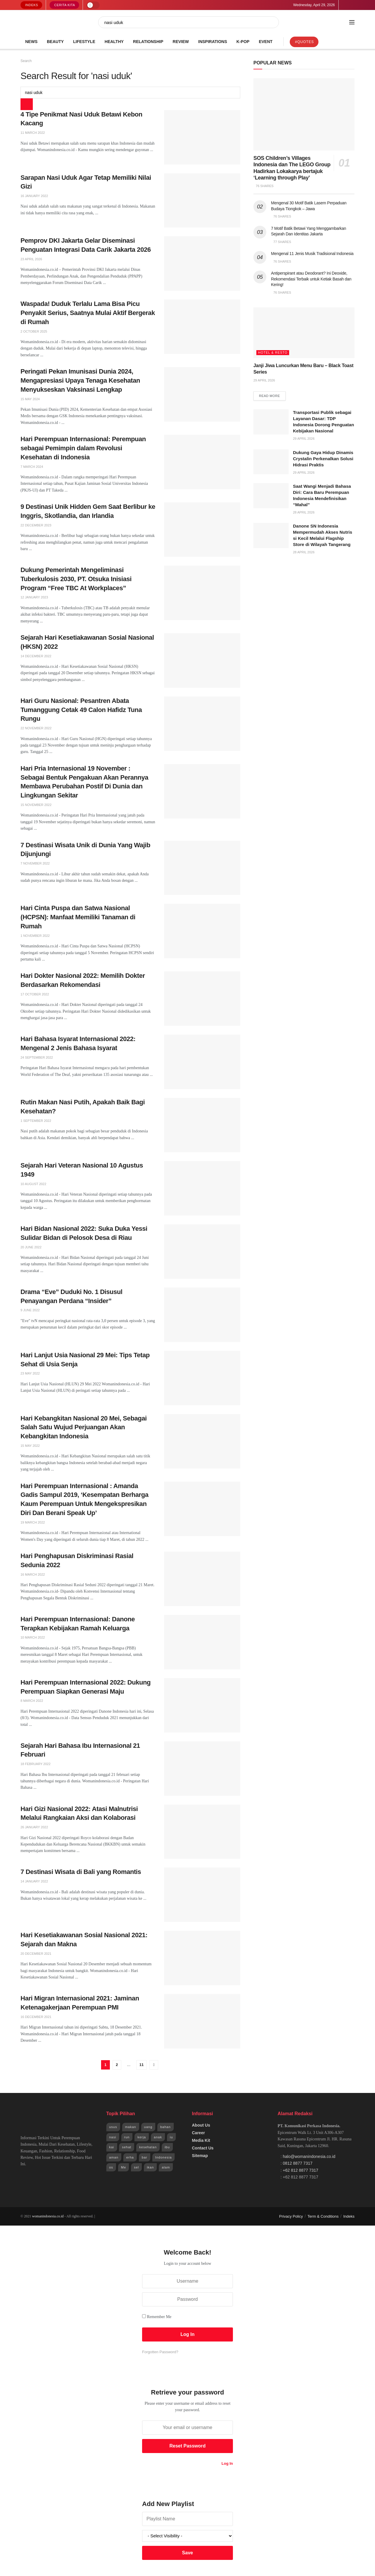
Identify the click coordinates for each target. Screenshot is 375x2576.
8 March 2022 (32, 1700)
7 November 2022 (35, 863)
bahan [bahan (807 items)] (165, 2127)
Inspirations (212, 41)
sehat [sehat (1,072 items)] (126, 2147)
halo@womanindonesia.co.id (309, 2156)
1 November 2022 (35, 935)
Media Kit (201, 2140)
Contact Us (203, 2148)
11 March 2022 (33, 132)
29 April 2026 (264, 380)
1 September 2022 (36, 1120)
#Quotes (304, 42)
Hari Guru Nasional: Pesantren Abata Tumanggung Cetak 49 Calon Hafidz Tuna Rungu (81, 710)
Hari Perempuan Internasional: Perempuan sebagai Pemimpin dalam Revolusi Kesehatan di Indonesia (83, 448)
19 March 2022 (33, 1522)
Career (198, 2132)
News (31, 41)
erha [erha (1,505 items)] (130, 2157)
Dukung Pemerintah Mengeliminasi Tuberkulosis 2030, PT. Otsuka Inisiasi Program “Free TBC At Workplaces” (76, 579)
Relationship (148, 41)
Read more (269, 396)
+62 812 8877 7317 (300, 2170)
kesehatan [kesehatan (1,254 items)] (148, 2147)
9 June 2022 (30, 1310)
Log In (227, 2463)
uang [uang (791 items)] (148, 2127)
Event (265, 41)
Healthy (114, 41)
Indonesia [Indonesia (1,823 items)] (163, 2157)
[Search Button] (275, 22)
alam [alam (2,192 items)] (166, 2167)
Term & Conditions (323, 2216)
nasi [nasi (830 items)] (112, 2137)
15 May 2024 (30, 399)
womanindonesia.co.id (48, 2216)
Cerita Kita (64, 5)
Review (181, 41)
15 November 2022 (36, 805)
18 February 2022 (35, 1764)
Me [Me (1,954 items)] (123, 2167)
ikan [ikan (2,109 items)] (150, 2167)
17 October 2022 (35, 994)
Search (26, 61)
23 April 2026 (31, 259)
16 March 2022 (33, 1574)
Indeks (31, 5)
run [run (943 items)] (127, 2137)
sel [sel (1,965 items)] (136, 2167)
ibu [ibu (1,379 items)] (167, 2147)
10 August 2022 (33, 1184)
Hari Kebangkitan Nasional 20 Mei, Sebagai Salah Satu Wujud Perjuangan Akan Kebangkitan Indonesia (84, 1427)
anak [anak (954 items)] (158, 2137)
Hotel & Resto (272, 352)
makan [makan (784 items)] (130, 2127)
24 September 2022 (37, 1057)
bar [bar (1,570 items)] (144, 2157)
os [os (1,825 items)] (111, 2167)
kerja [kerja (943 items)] (141, 2137)
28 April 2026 (304, 513)
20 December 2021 (36, 1953)
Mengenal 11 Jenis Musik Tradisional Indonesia (312, 253)
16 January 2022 (34, 196)
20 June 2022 (31, 1247)
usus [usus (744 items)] (113, 2127)
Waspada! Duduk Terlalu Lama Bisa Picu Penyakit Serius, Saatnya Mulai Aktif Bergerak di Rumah (88, 313)
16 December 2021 (36, 2017)
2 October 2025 (34, 331)
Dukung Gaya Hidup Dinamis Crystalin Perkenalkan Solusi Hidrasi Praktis (323, 459)
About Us (201, 2125)
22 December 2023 (36, 525)
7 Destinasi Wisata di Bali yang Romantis (81, 1871)
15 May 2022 (30, 1445)
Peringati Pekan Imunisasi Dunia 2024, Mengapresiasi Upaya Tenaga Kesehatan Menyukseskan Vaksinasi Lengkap (80, 380)
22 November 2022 (36, 728)
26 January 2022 (34, 1827)
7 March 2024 (32, 466)
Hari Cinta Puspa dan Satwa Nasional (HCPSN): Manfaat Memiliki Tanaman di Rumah (78, 917)
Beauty (55, 41)
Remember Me (159, 2317)
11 (141, 2064)
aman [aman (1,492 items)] (114, 2157)
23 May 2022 (30, 1373)
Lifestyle (84, 41)
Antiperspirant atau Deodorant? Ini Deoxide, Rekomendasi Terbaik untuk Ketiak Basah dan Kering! (311, 279)
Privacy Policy (291, 2216)
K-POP (242, 41)
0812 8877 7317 (297, 2163)
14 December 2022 (36, 656)
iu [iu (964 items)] (171, 2137)
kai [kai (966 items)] (111, 2147)
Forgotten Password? (160, 2352)
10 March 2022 (33, 1637)
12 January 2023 (34, 597)
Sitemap (200, 2155)
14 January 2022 (34, 1881)
